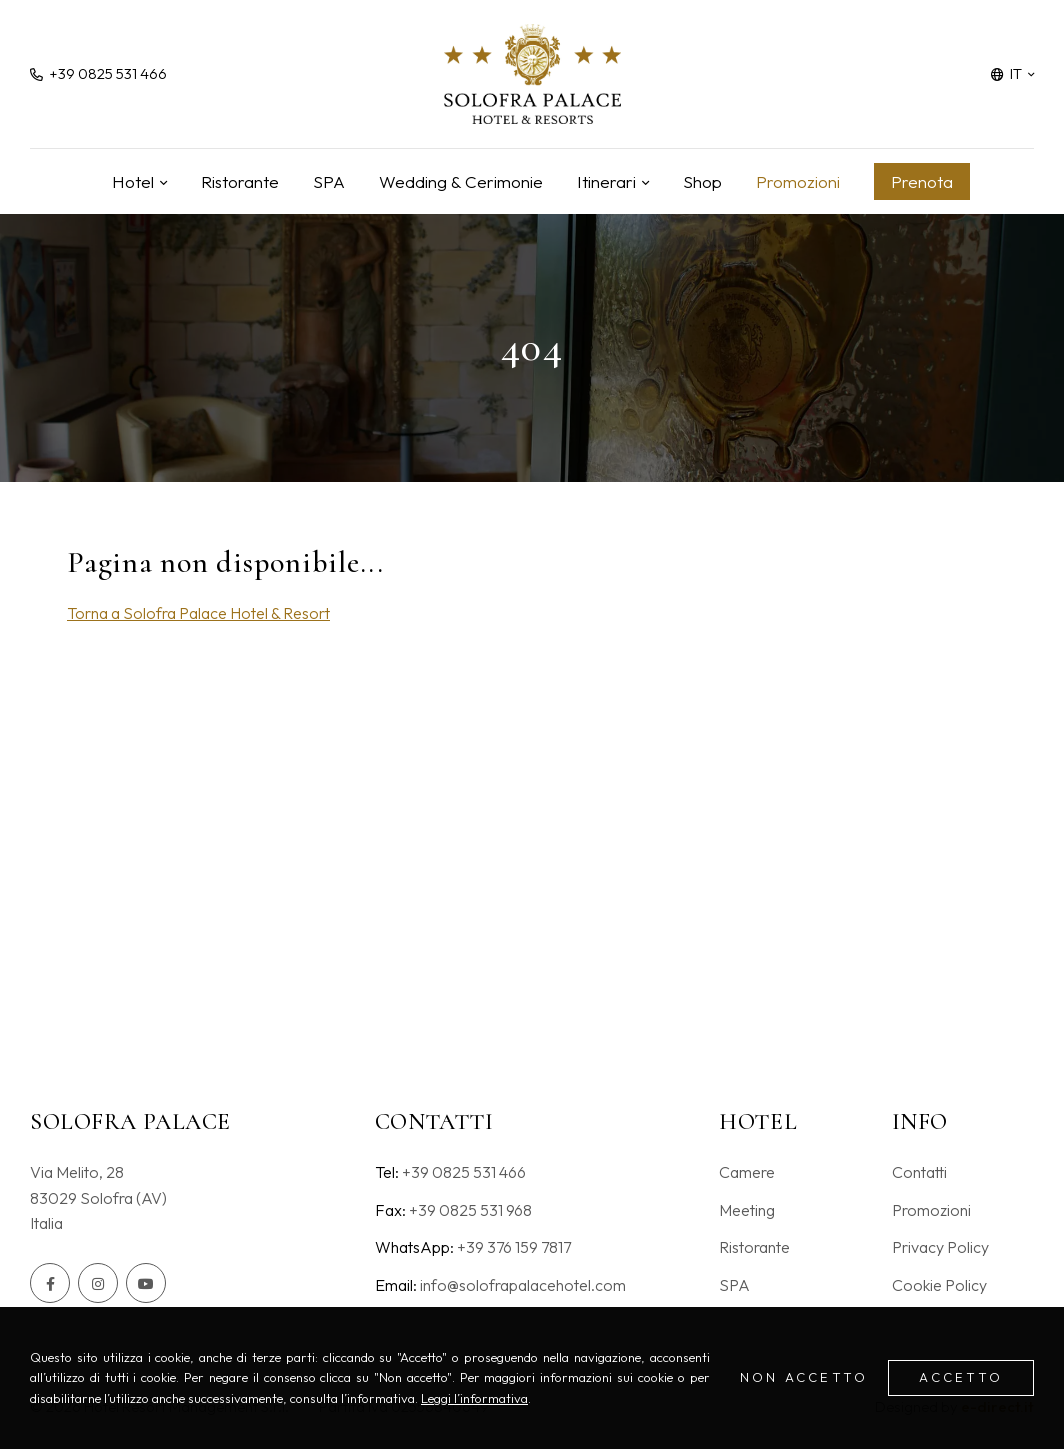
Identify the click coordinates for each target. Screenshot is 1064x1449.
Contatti (919, 1172)
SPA (329, 181)
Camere (747, 1172)
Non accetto (804, 1377)
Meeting (747, 1210)
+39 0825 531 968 (470, 1210)
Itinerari (606, 181)
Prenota (922, 181)
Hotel (133, 181)
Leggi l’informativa (474, 1398)
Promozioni (798, 181)
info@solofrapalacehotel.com (523, 1285)
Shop (702, 181)
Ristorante (240, 181)
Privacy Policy (940, 1247)
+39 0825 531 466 (464, 1172)
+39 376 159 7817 (514, 1247)
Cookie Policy (939, 1285)
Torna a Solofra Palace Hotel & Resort (198, 613)
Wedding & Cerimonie (461, 181)
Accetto (961, 1377)
